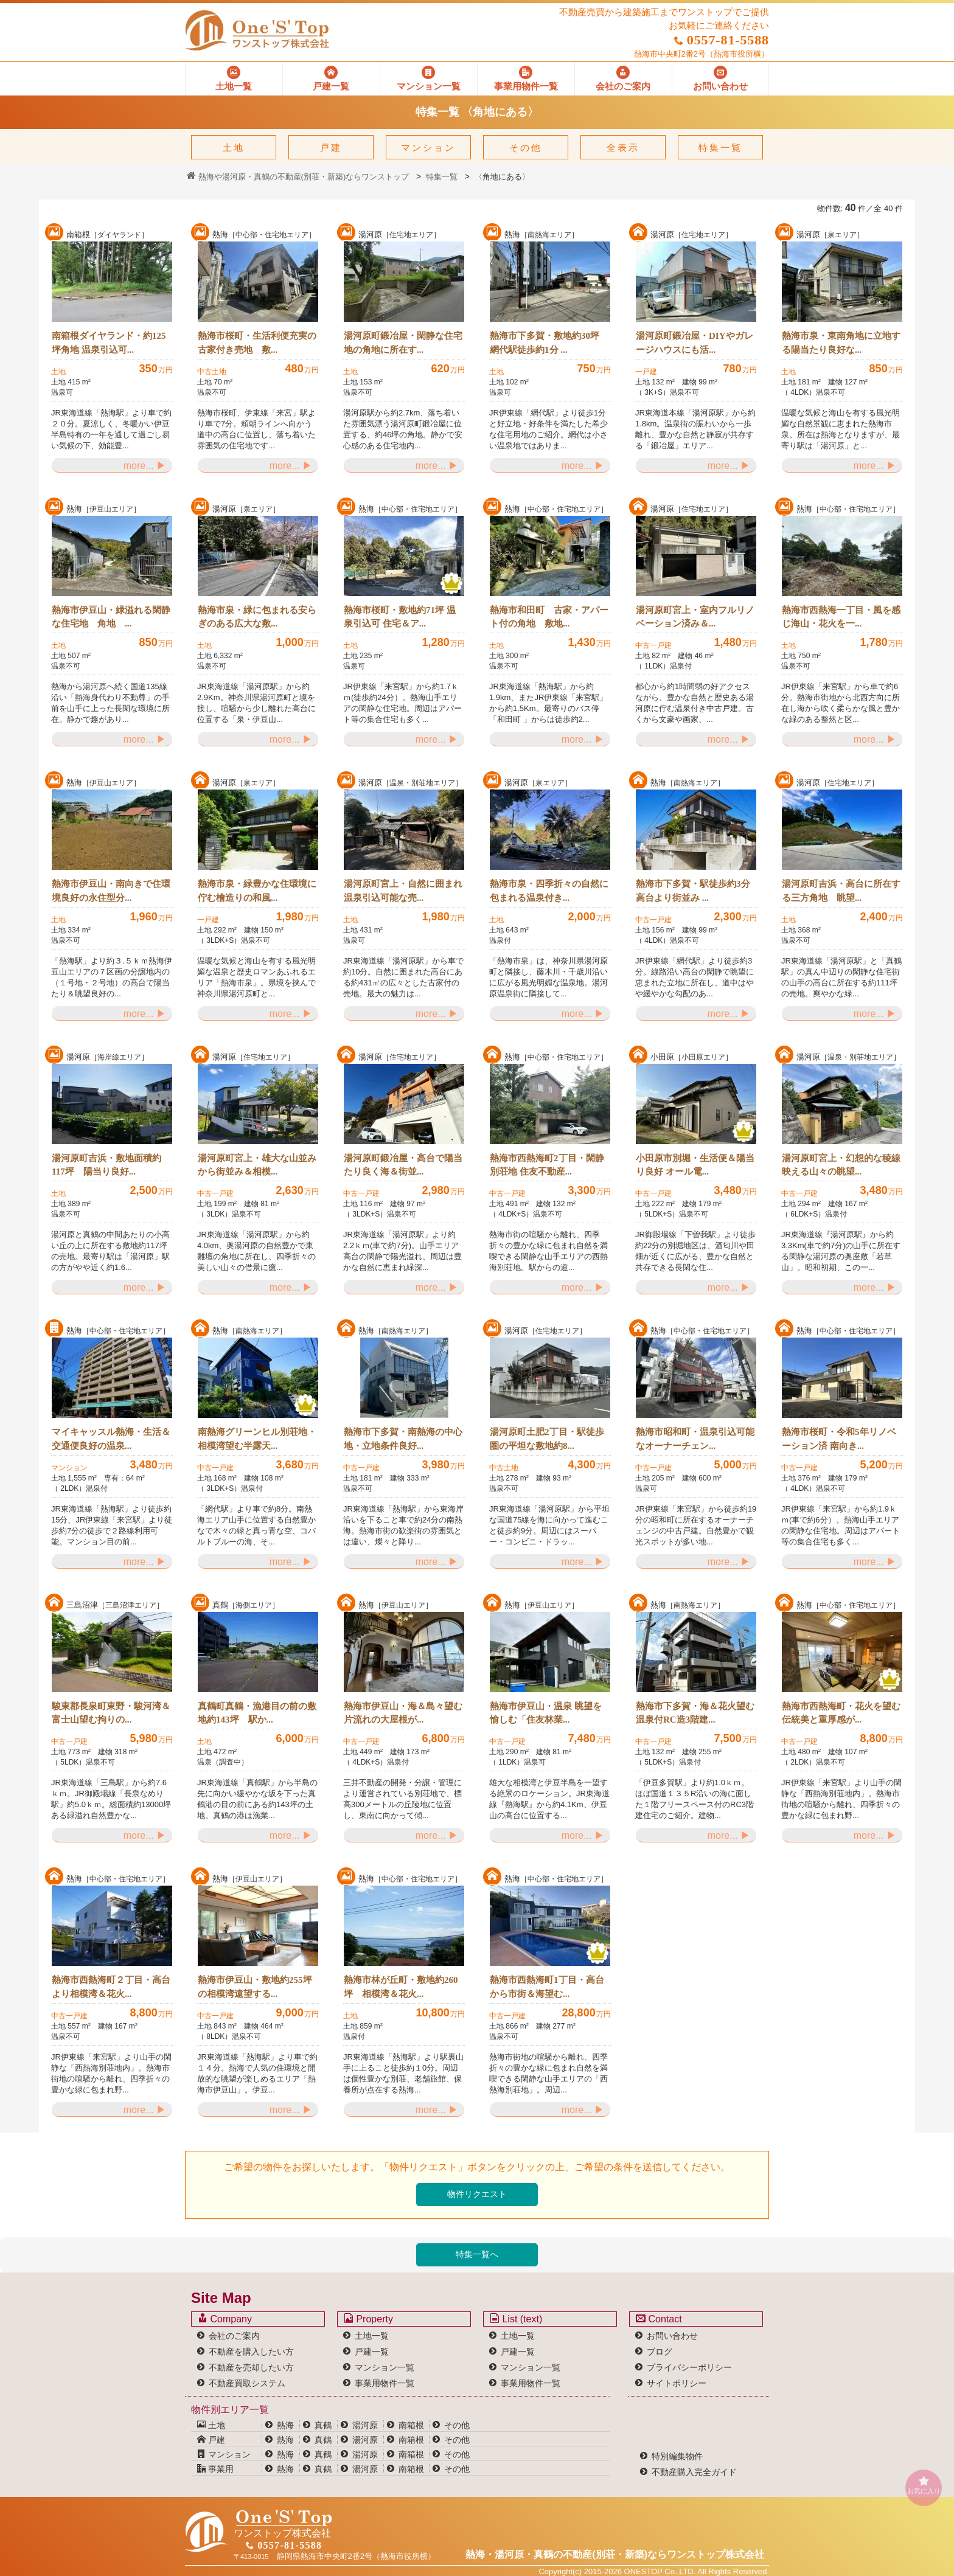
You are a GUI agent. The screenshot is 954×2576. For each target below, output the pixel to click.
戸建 (331, 147)
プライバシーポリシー (689, 2367)
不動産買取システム (247, 2383)
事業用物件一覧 (384, 2383)
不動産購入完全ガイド (694, 2472)
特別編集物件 (677, 2456)
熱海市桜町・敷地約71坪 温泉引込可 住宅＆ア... (400, 617)
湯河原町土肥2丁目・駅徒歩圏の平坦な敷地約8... (547, 1439)
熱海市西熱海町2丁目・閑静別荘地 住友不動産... (547, 1165)
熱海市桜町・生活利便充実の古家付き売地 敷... (257, 343)
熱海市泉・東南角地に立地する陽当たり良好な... (841, 343)
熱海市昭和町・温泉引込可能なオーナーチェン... (695, 1439)
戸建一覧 (372, 2351)
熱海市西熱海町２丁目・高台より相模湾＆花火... (111, 1987)
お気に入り (923, 2485)
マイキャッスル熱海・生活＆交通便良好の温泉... (111, 1439)
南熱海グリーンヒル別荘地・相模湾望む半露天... (257, 1439)
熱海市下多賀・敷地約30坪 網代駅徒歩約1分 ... (544, 343)
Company (225, 2318)
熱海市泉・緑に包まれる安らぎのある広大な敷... (257, 617)
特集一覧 (720, 147)
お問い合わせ (672, 2336)
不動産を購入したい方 (251, 2351)
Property (368, 2318)
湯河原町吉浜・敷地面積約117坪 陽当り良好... (106, 1165)
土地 (234, 147)
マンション (428, 147)
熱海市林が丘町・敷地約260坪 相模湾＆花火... (401, 1987)
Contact (659, 2318)
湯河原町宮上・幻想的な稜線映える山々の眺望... (841, 1165)
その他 (525, 147)
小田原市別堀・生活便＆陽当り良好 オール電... (695, 1165)
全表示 (623, 147)
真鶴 (323, 2425)
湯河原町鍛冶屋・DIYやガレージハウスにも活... (694, 343)
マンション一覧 (384, 2367)
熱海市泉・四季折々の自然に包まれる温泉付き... (549, 891)
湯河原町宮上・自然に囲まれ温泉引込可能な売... (403, 891)
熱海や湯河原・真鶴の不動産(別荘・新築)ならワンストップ (298, 176)
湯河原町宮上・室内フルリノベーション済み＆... (695, 617)
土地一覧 (372, 2336)
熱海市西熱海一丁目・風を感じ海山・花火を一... (841, 617)
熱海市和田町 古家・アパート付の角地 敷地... (549, 617)
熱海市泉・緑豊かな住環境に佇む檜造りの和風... (257, 891)
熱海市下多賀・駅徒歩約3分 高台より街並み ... (693, 891)
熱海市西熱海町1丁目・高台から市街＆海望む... (547, 1987)
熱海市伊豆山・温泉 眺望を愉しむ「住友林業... (546, 1713)
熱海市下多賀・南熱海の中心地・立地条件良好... (403, 1439)
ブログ (659, 2351)
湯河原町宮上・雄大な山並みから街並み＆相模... (257, 1165)
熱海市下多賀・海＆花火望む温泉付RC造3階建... (695, 1713)
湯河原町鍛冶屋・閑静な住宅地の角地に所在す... (403, 343)
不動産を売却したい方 (251, 2367)
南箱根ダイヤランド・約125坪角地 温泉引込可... (109, 343)
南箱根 (411, 2425)
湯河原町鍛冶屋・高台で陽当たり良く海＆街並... (403, 1165)
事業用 (215, 2469)
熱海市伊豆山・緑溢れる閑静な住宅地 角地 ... (111, 617)
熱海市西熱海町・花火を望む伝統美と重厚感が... (841, 1713)
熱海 (285, 2425)
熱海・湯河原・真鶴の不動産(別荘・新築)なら (614, 2554)
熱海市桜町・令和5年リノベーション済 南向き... (839, 1439)
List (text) (516, 2318)
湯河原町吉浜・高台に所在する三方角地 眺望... (841, 891)
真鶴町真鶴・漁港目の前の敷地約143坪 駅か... (257, 1713)
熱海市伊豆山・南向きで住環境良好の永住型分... (111, 891)
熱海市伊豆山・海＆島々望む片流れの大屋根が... (403, 1713)
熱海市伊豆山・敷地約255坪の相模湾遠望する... (255, 1987)
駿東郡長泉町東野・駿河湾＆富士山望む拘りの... (111, 1713)
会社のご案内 (234, 2336)
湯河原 (365, 2425)
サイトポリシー (676, 2383)
